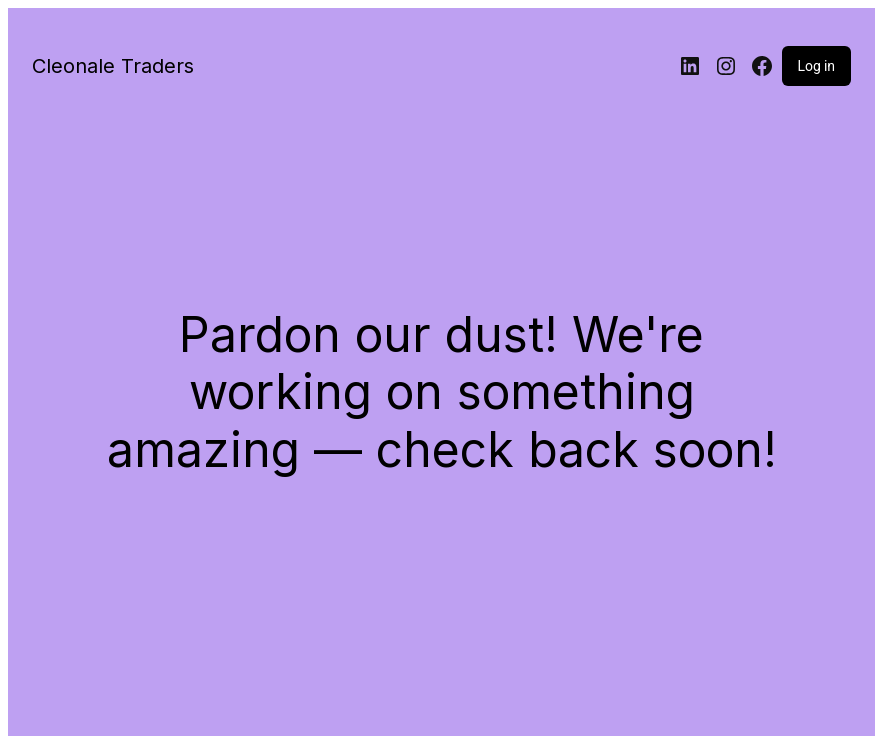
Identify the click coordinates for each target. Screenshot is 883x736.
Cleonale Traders (113, 66)
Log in (816, 66)
